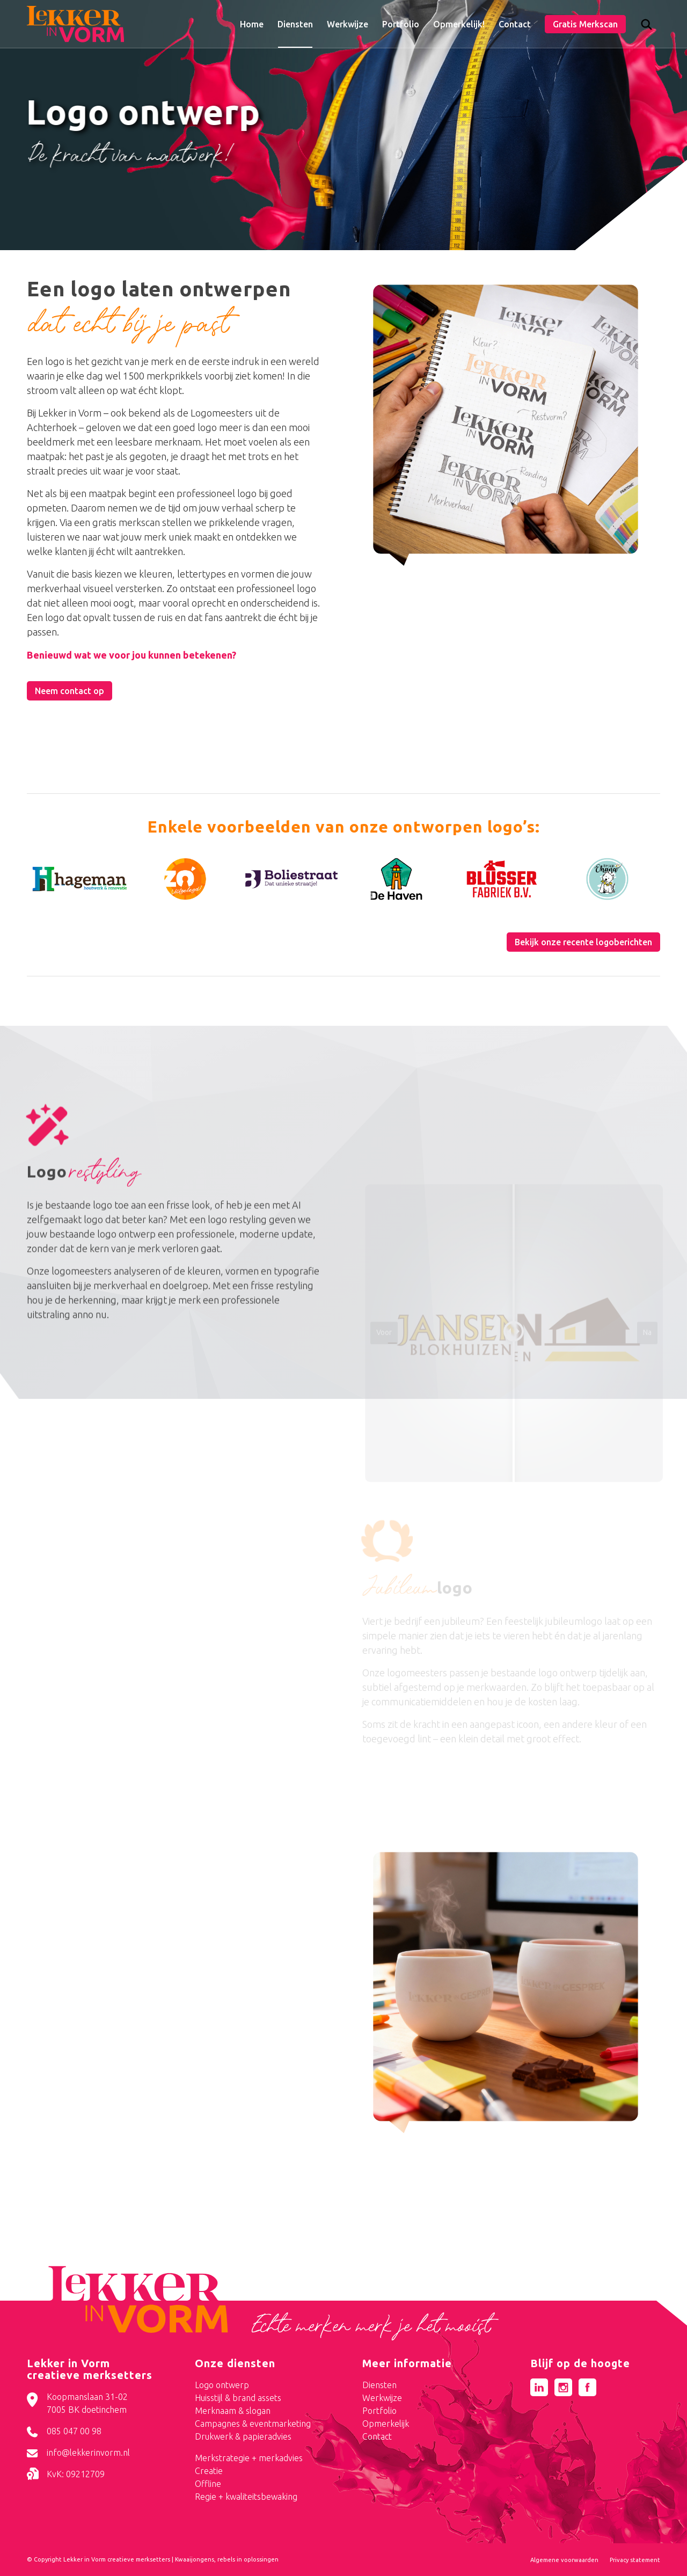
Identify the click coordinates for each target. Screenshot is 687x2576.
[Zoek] (646, 26)
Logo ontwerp (222, 2385)
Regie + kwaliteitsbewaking (246, 2496)
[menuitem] (252, 24)
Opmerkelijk (385, 2423)
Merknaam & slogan (233, 2411)
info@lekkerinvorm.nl (88, 2452)
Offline (208, 2484)
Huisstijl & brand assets (238, 2398)
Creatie (209, 2471)
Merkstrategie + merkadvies (249, 2458)
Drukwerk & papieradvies (243, 2436)
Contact (377, 2436)
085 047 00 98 (74, 2431)
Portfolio (379, 2411)
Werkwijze (382, 2398)
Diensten (379, 2385)
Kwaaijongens (194, 2559)
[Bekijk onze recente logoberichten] (583, 942)
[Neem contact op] (69, 690)
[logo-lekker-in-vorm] (75, 24)
